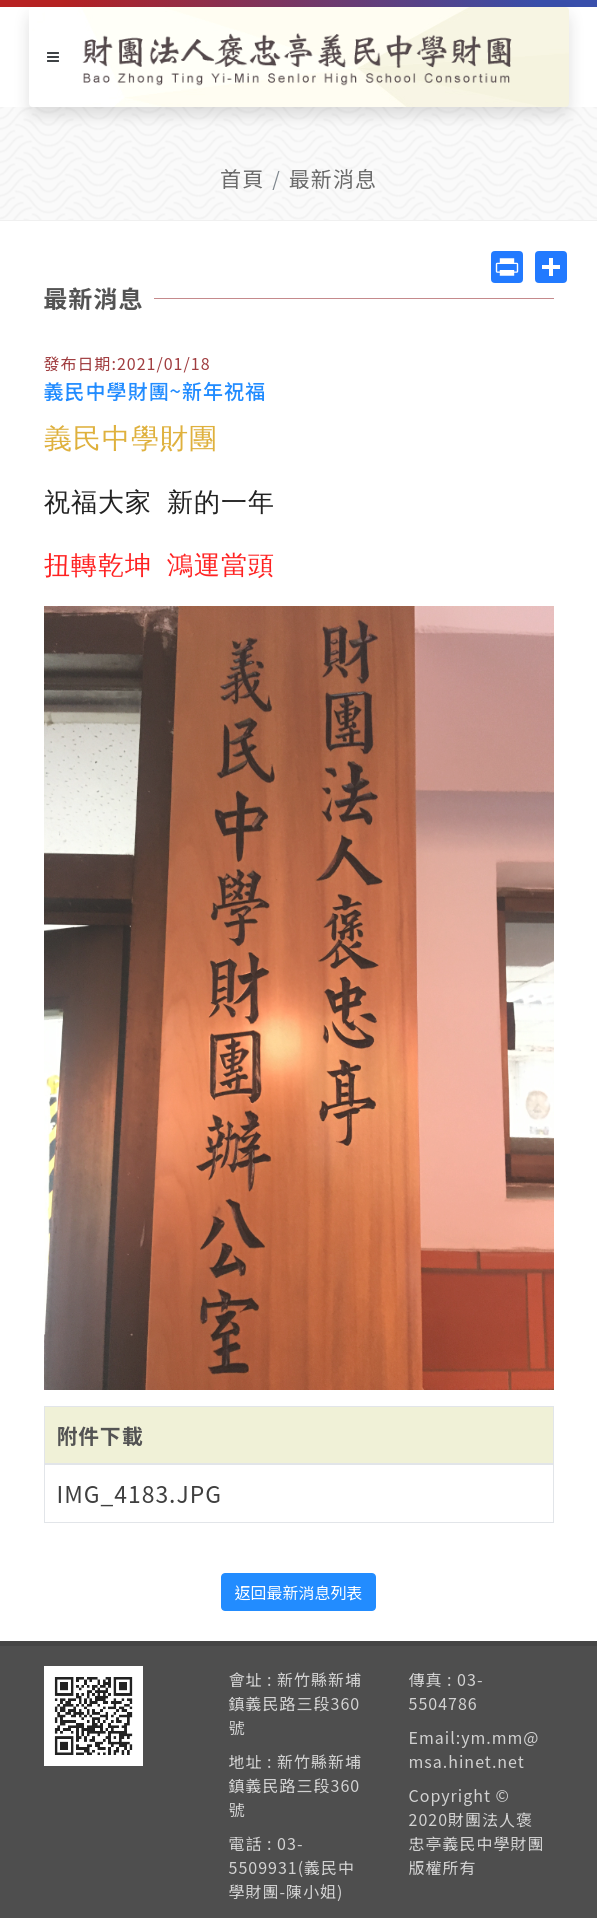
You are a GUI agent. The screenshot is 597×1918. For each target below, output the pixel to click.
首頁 (242, 178)
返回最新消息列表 (298, 1592)
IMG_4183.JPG (139, 1493)
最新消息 (333, 178)
